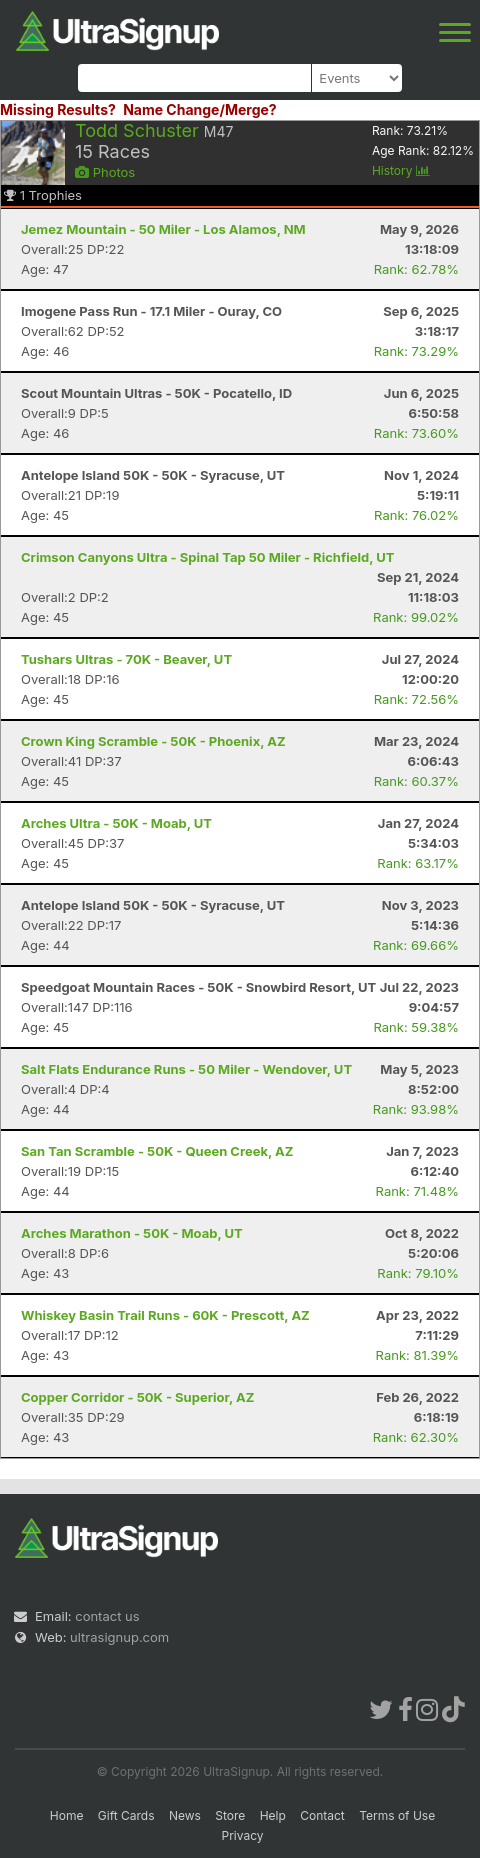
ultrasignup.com (119, 1637)
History (401, 170)
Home (67, 1815)
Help (273, 1815)
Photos (105, 172)
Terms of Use (397, 1815)
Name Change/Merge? (200, 109)
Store (230, 1815)
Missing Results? (58, 109)
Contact (322, 1815)
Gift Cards (126, 1815)
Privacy (243, 1835)
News (185, 1815)
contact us (107, 1616)
